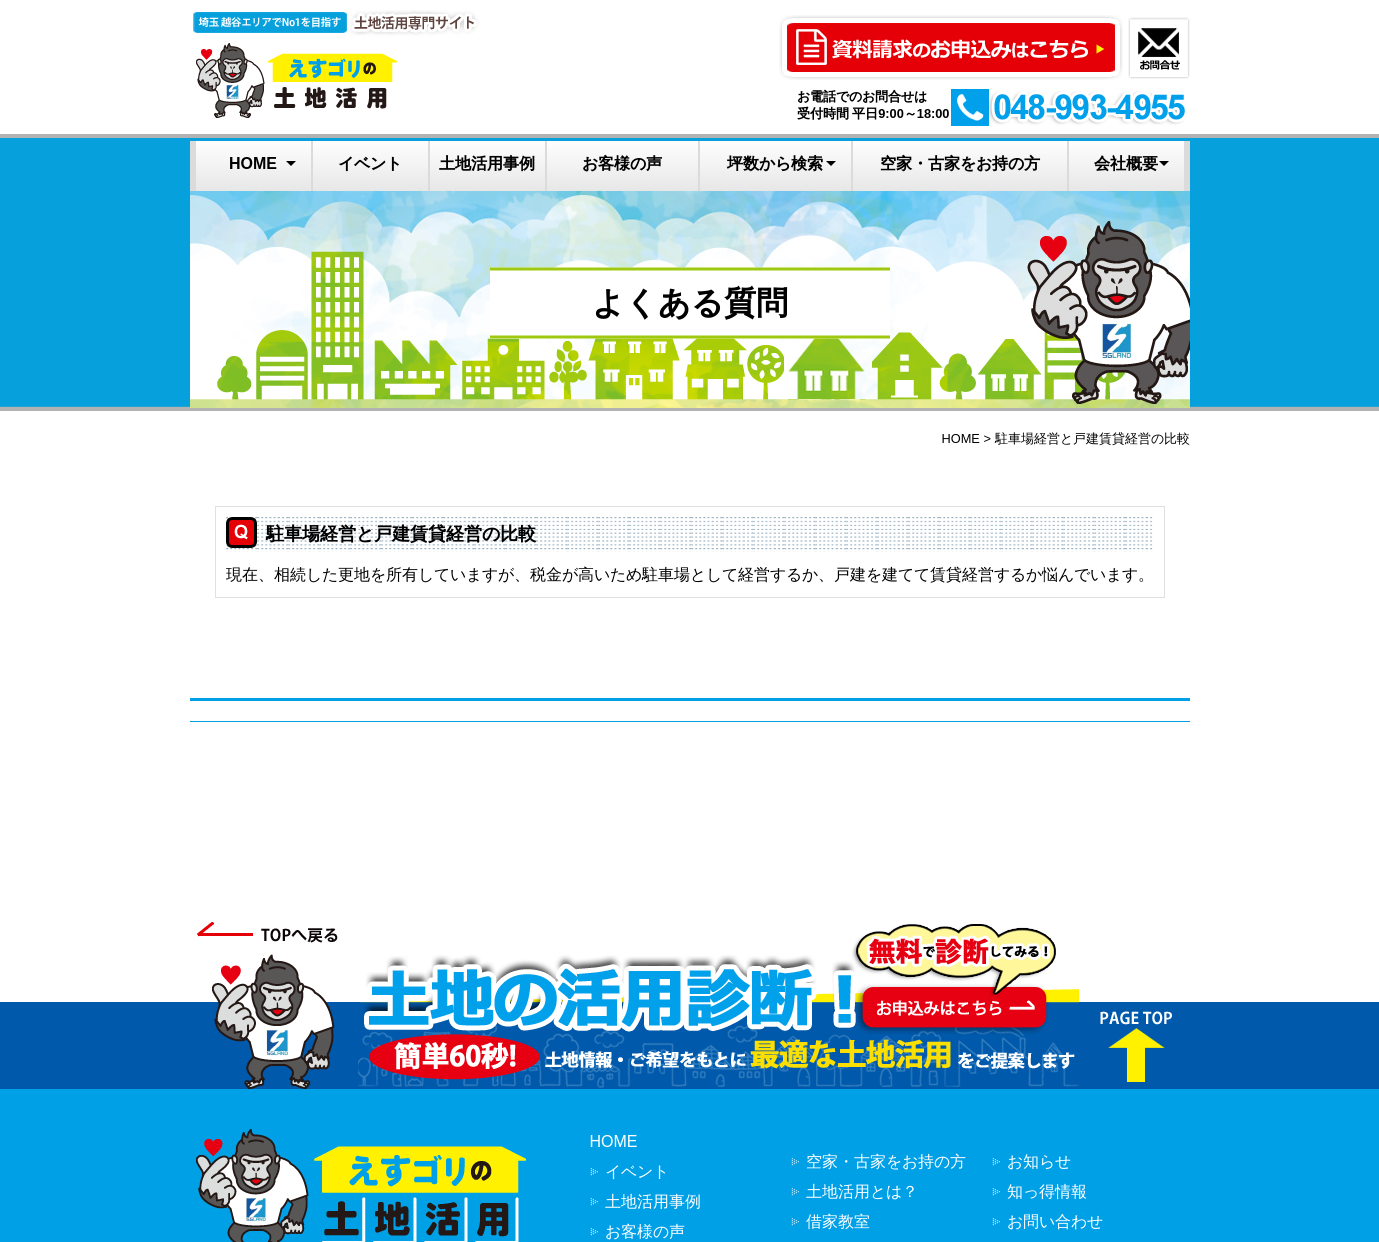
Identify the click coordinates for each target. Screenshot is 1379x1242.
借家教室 (838, 1221)
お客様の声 (622, 163)
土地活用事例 (487, 163)
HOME (253, 163)
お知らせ (1039, 1161)
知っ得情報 (1047, 1191)
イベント (370, 163)
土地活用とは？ (862, 1191)
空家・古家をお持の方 (960, 163)
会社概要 (1126, 163)
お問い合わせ (1055, 1221)
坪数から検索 (775, 163)
